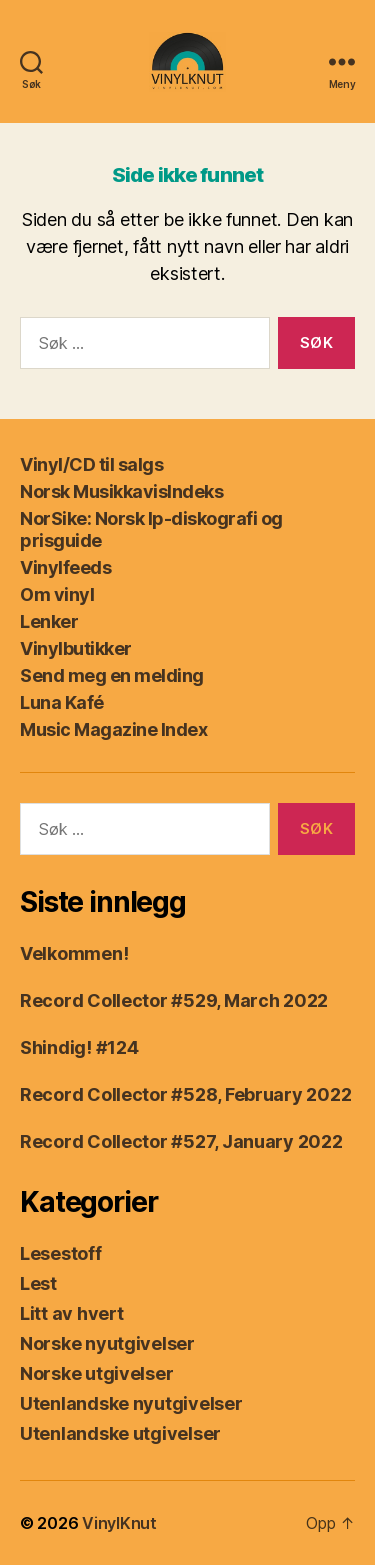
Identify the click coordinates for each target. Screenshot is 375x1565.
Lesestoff (61, 1253)
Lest (38, 1283)
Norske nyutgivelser (107, 1343)
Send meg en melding (112, 675)
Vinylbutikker (76, 648)
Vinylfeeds (65, 567)
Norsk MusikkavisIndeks (121, 491)
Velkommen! (74, 953)
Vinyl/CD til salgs (91, 464)
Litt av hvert (72, 1313)
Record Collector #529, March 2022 (174, 1000)
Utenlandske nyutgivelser (131, 1403)
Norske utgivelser (96, 1373)
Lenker (49, 621)
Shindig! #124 (79, 1047)
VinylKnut (119, 1523)
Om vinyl (57, 594)
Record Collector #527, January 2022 (181, 1141)
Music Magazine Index (113, 729)
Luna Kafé (62, 702)
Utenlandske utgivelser (120, 1433)
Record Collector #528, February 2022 (185, 1094)
